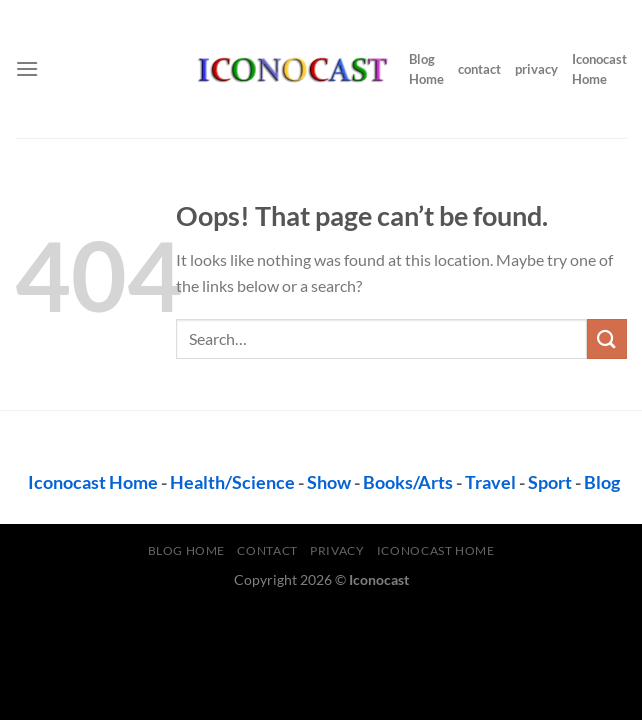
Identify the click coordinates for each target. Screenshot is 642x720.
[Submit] (607, 338)
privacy (536, 69)
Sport (550, 482)
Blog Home (426, 69)
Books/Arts (408, 482)
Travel (490, 482)
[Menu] (27, 68)
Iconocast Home (599, 69)
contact (479, 69)
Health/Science (232, 482)
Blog (602, 482)
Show (329, 482)
